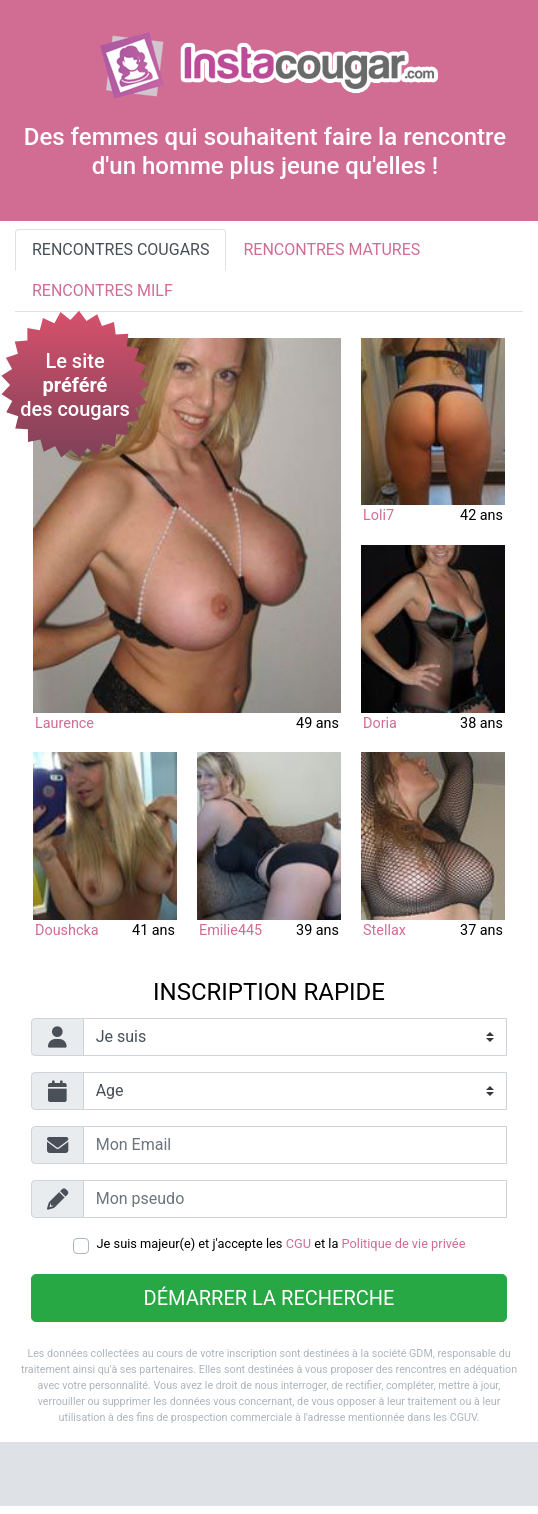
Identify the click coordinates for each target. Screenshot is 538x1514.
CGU (298, 1243)
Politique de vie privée (404, 1243)
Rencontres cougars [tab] (120, 249)
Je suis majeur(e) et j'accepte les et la (281, 1243)
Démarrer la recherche (269, 1298)
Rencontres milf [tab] (102, 290)
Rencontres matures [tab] (331, 249)
